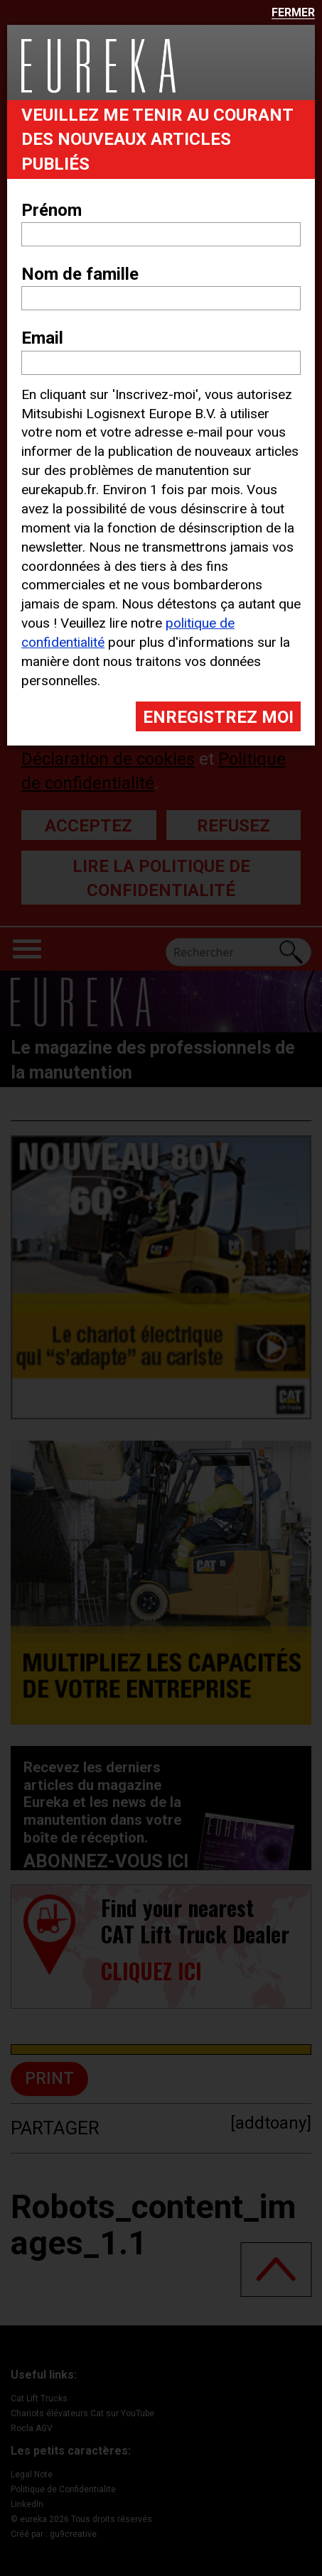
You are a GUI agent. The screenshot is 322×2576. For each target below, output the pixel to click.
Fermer (293, 13)
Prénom (51, 210)
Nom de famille (80, 274)
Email (42, 338)
